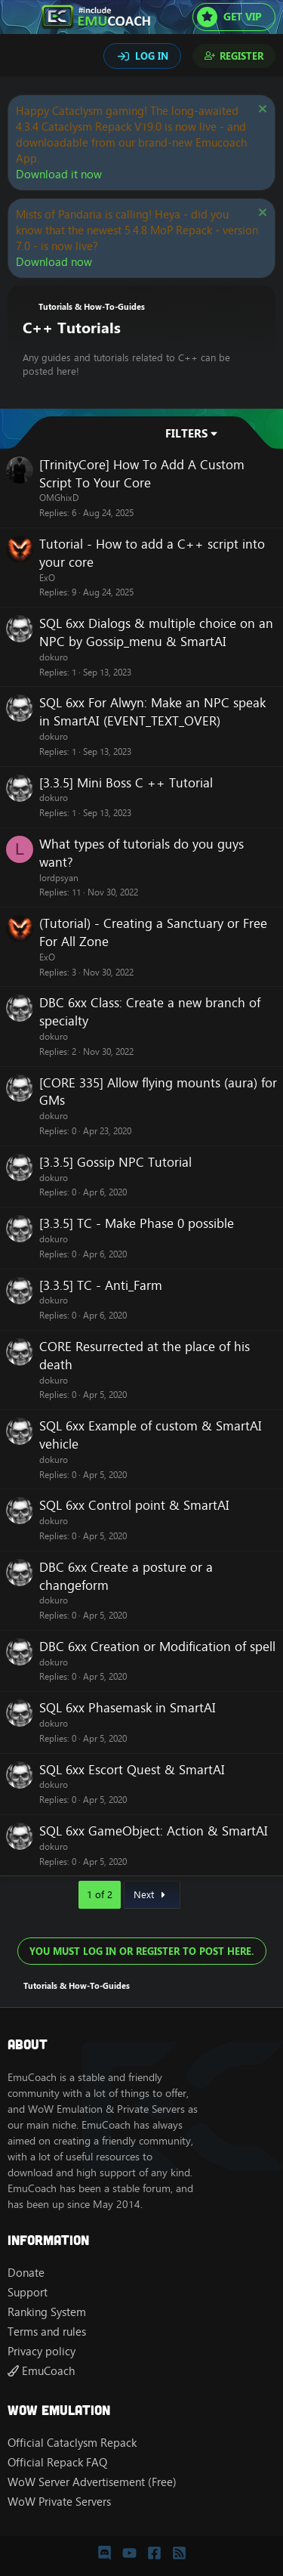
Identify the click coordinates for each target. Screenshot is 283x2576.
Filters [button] (186, 433)
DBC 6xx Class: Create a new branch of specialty (149, 1012)
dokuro (53, 657)
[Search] (21, 57)
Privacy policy (41, 2351)
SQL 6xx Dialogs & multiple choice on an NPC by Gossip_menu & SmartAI (156, 632)
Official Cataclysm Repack (72, 2443)
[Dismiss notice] (260, 111)
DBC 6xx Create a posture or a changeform (126, 1576)
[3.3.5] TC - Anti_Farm (100, 1285)
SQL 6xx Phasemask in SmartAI (127, 1708)
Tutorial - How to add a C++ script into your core (152, 553)
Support (28, 2292)
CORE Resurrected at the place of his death (144, 1355)
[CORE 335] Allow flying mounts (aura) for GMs (158, 1092)
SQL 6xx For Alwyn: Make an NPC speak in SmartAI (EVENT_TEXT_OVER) (152, 712)
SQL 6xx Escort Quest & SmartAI (132, 1770)
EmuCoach (41, 2371)
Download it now (59, 174)
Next (152, 1894)
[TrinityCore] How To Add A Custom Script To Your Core (142, 474)
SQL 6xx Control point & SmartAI (134, 1505)
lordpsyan (58, 877)
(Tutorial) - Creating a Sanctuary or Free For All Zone (153, 932)
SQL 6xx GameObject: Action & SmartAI (153, 1831)
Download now (54, 262)
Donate (26, 2273)
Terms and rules (47, 2331)
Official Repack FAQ (57, 2462)
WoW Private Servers (59, 2502)
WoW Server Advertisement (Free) (92, 2482)
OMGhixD (58, 497)
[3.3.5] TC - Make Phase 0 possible (136, 1223)
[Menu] (20, 17)
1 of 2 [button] (99, 1894)
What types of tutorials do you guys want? (141, 853)
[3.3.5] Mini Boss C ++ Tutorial (126, 783)
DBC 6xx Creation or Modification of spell (157, 1646)
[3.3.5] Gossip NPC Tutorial (115, 1162)
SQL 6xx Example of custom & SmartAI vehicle (150, 1435)
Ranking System (47, 2312)
